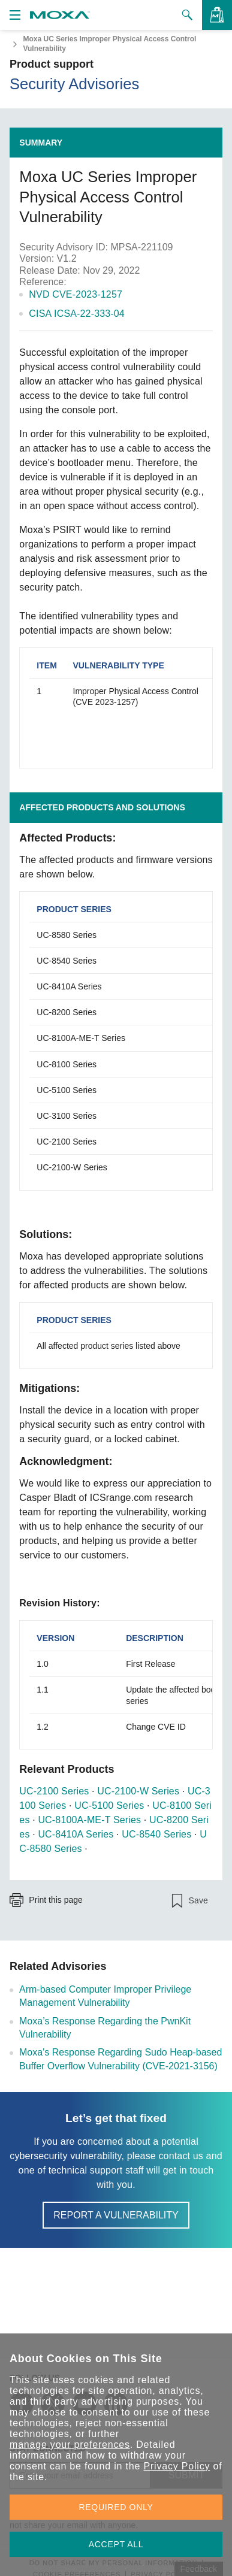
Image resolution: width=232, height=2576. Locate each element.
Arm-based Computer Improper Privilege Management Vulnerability (105, 1996)
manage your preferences (70, 2444)
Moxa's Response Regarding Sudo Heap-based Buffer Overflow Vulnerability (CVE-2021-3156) (120, 2059)
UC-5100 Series (109, 1805)
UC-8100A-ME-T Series (89, 1820)
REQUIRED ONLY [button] (116, 2507)
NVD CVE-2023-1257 (75, 294)
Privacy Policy (176, 2466)
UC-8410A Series (75, 1834)
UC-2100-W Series (138, 1791)
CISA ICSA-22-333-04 (77, 313)
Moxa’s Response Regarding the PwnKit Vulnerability (105, 2027)
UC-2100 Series (54, 1791)
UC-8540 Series (156, 1834)
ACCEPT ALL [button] (116, 2544)
